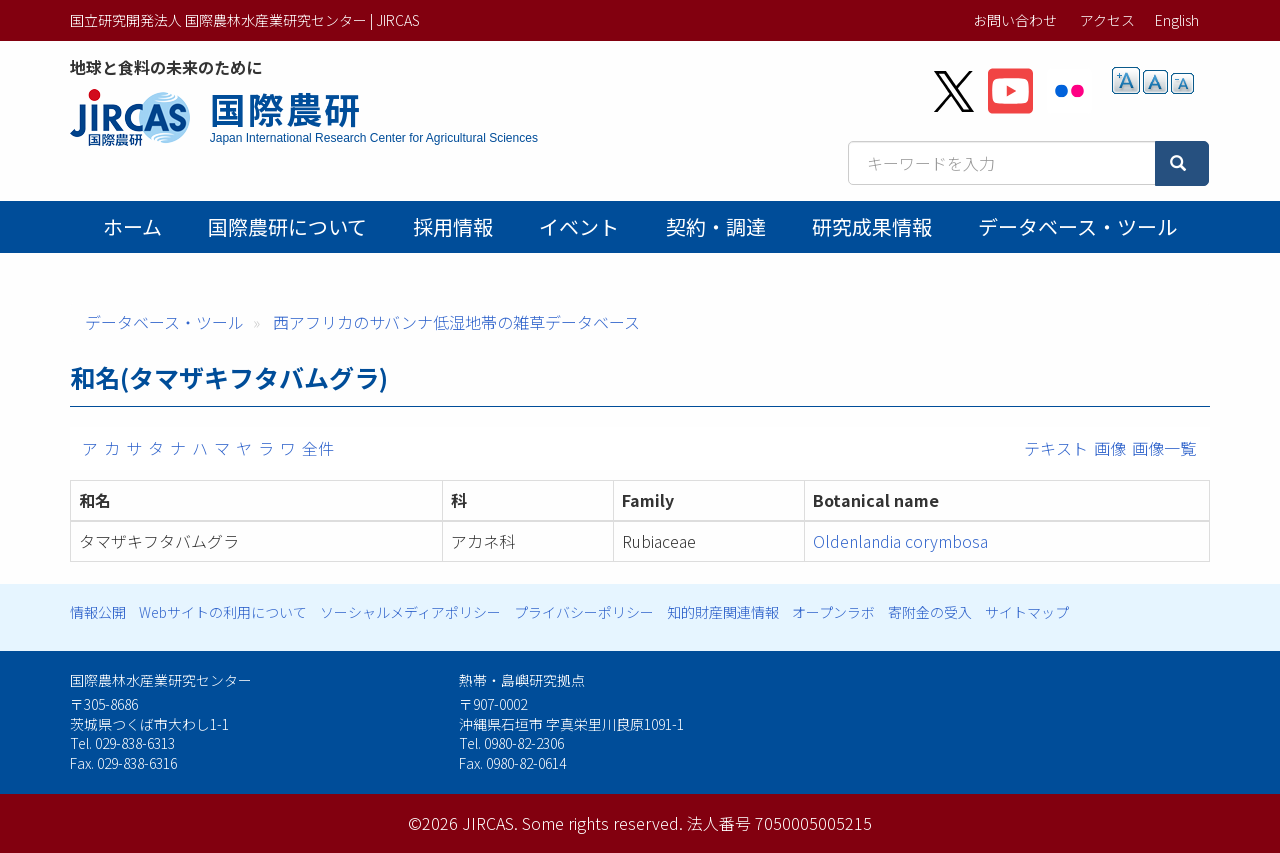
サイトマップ (1027, 612)
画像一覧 (1164, 448)
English (1177, 20)
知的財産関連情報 (723, 612)
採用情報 (453, 226)
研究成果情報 (872, 226)
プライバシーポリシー (584, 612)
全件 (318, 448)
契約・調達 (716, 226)
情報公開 (98, 612)
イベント (579, 226)
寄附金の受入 (930, 612)
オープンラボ (833, 612)
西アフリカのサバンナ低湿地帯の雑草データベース (456, 322)
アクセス (1107, 20)
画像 (1110, 448)
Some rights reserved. (602, 823)
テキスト (1056, 448)
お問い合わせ (1015, 20)
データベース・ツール (1077, 226)
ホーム (132, 226)
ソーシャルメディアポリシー (410, 612)
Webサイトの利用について (223, 612)
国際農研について (287, 226)
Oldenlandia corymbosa (900, 541)
